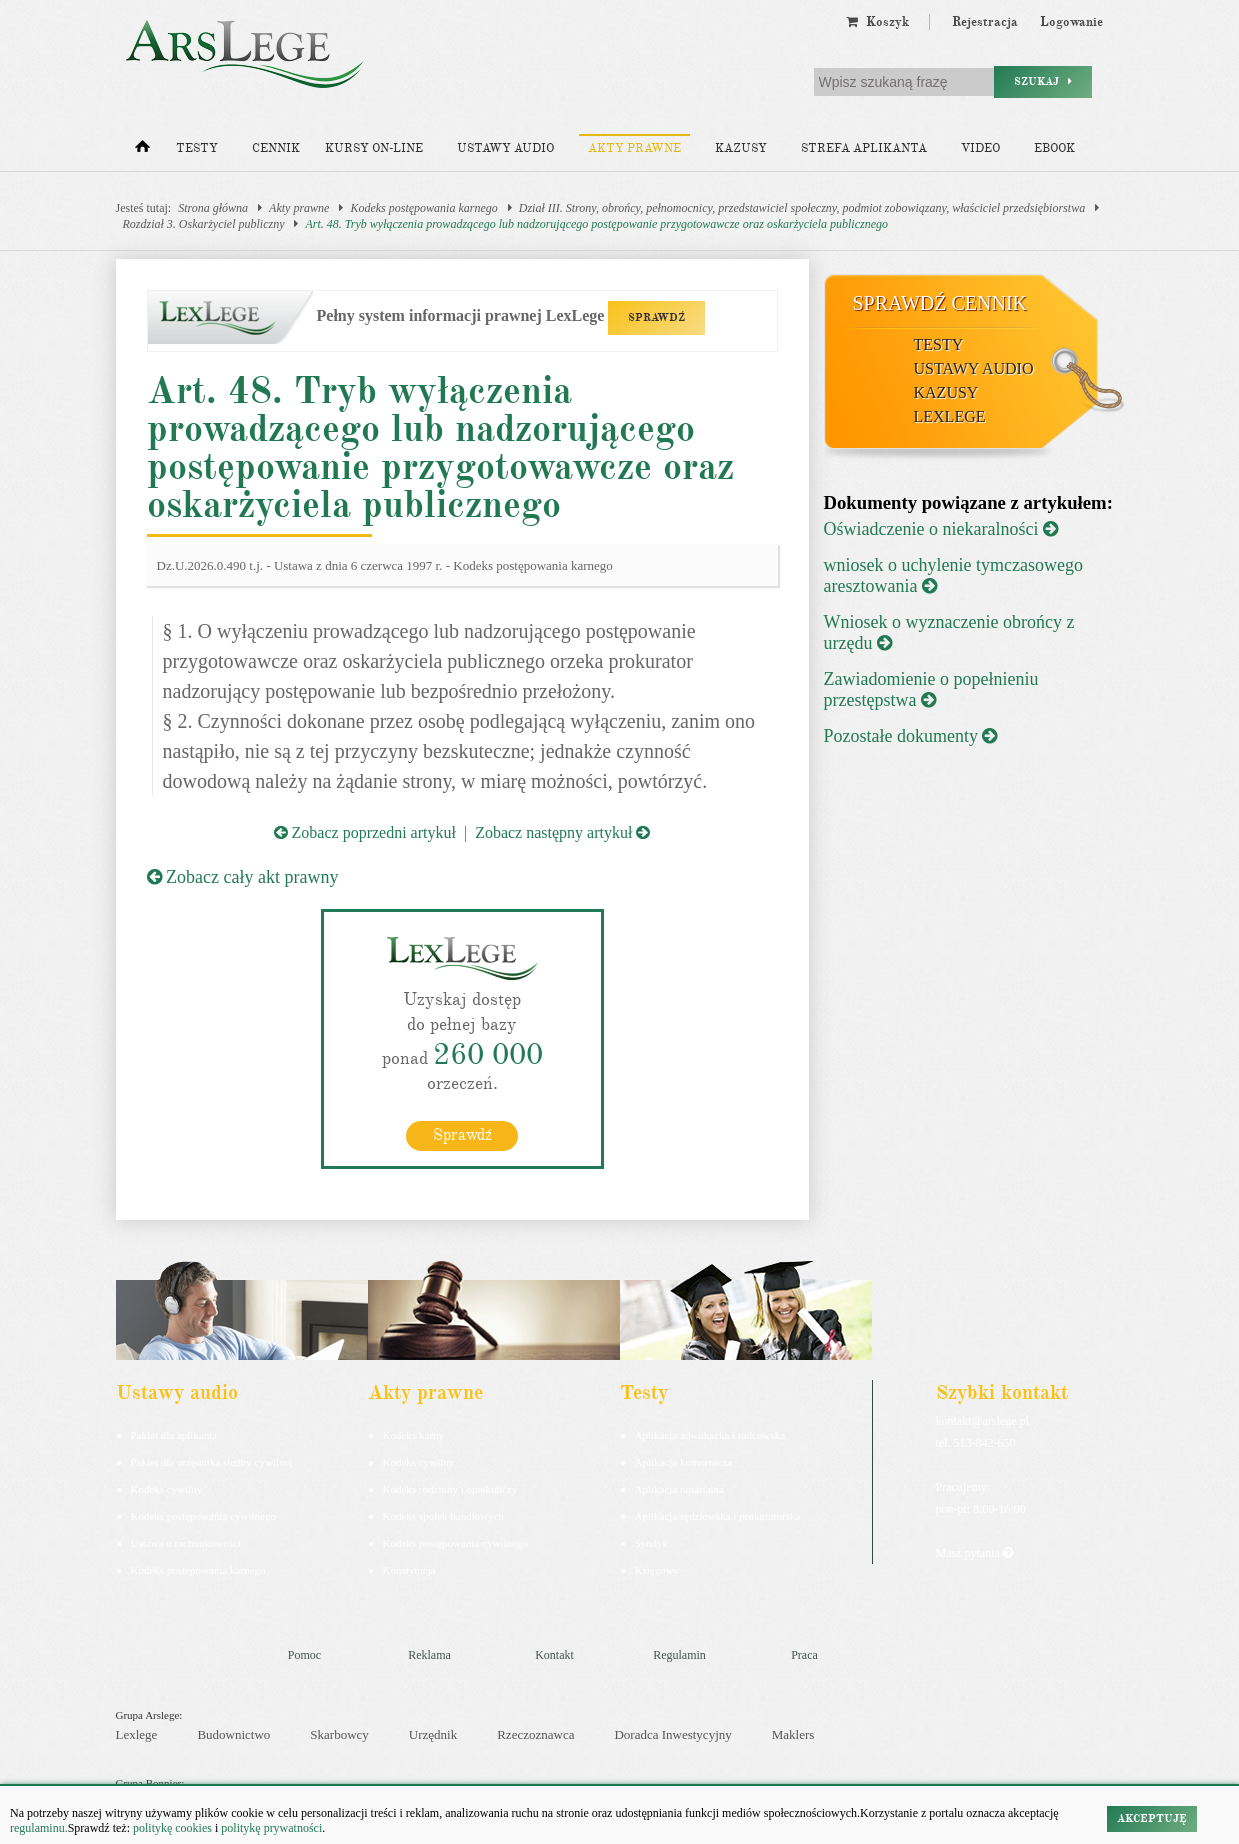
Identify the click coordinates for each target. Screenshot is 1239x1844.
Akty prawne (634, 148)
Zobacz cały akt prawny (243, 877)
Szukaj (1043, 81)
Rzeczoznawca (535, 1734)
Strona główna (213, 208)
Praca (804, 1655)
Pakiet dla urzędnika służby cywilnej (212, 1462)
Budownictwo (233, 1734)
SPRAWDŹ (656, 317)
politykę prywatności (271, 1828)
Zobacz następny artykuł (562, 832)
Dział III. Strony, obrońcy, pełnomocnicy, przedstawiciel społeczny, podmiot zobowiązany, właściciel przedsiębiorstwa (802, 208)
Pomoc (304, 1655)
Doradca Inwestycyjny (672, 1734)
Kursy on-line (374, 148)
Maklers (793, 1734)
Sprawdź (462, 1135)
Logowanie (1071, 22)
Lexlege (137, 1734)
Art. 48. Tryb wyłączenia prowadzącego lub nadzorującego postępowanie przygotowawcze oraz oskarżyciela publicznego (596, 224)
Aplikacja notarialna (680, 1489)
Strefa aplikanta (864, 148)
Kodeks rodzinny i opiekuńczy (450, 1489)
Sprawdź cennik (940, 303)
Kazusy (741, 148)
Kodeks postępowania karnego (423, 208)
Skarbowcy (339, 1734)
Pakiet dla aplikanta (174, 1435)
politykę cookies (172, 1828)
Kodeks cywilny (167, 1489)
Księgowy (657, 1570)
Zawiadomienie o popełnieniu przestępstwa (931, 689)
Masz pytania (974, 1553)
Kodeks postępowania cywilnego (203, 1516)
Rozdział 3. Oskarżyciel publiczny (204, 224)
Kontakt (554, 1655)
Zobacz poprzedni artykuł (365, 832)
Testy (197, 148)
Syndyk (652, 1543)
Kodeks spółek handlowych (444, 1516)
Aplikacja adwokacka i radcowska (710, 1435)
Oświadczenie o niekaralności (941, 529)
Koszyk (877, 22)
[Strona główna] (142, 151)
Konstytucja (409, 1570)
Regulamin (679, 1655)
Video (980, 148)
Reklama (429, 1655)
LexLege (950, 416)
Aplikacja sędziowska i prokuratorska (718, 1516)
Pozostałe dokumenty (911, 736)
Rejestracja (985, 22)
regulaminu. (39, 1828)
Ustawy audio (505, 148)
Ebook (1054, 148)
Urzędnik (433, 1734)
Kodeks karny (413, 1435)
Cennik (276, 148)
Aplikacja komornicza (683, 1462)
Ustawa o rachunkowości (186, 1543)
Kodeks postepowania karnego (198, 1570)
